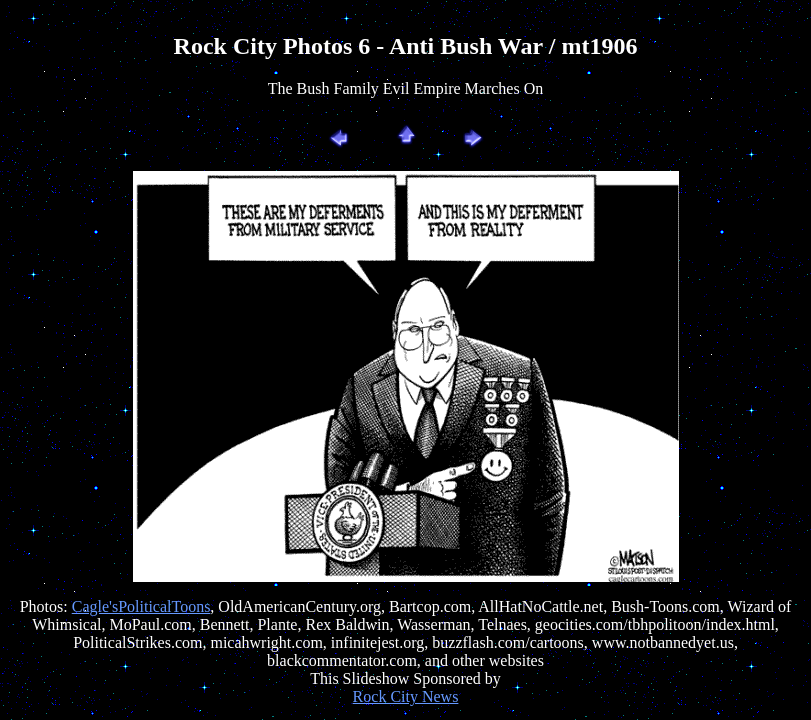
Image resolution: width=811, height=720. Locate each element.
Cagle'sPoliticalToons (141, 606)
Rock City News (406, 696)
